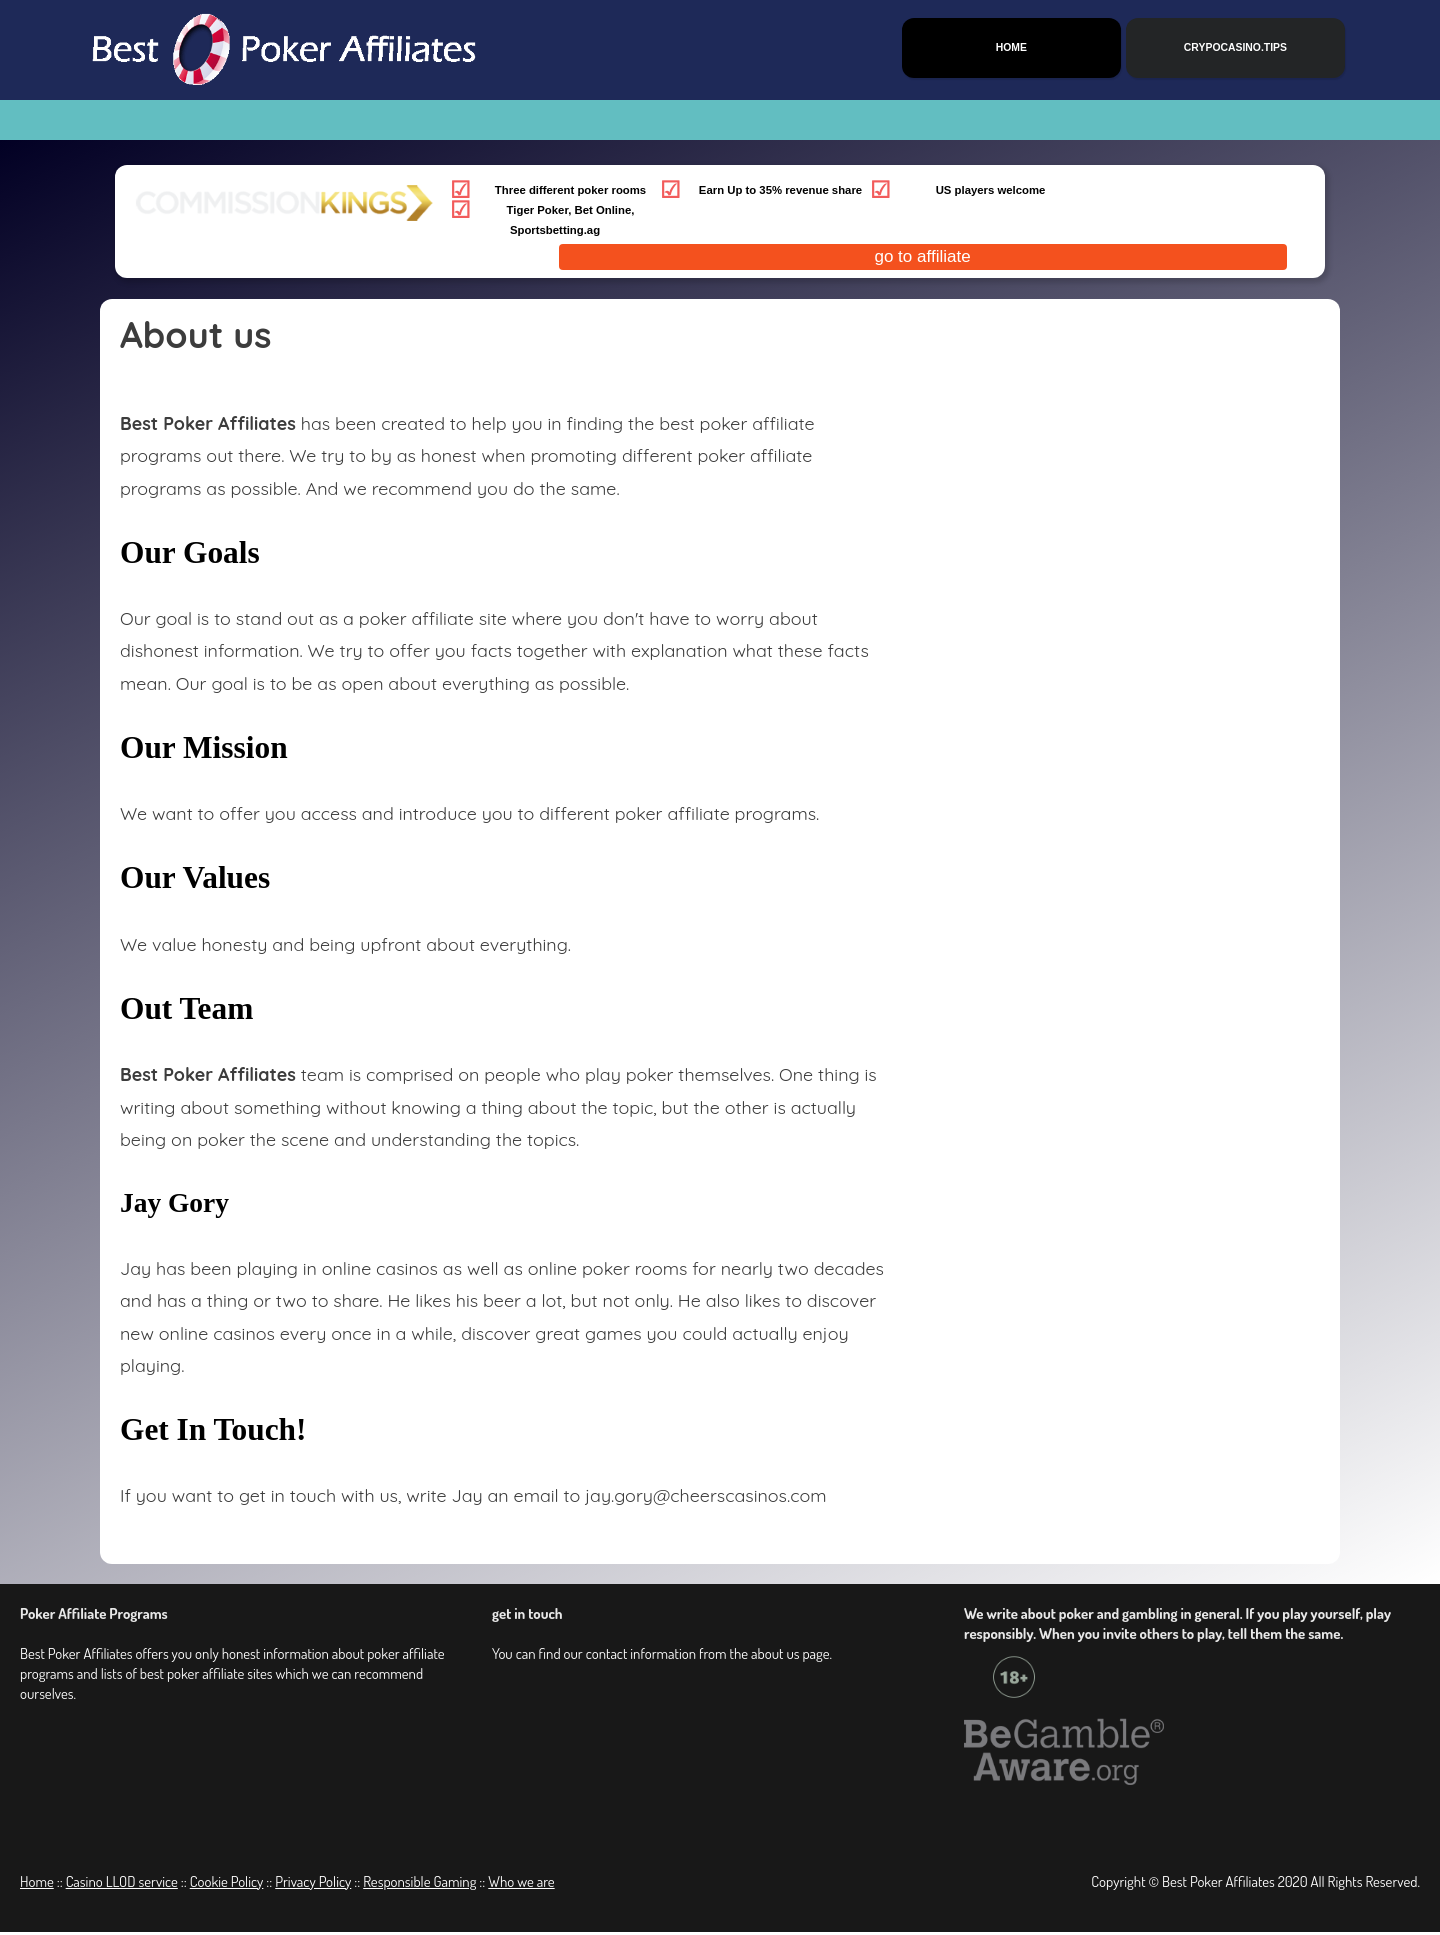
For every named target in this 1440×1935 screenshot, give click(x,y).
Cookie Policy (227, 1884)
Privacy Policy (313, 1884)
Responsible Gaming (419, 1884)
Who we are (521, 1884)
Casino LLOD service (122, 1884)
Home (37, 1884)
